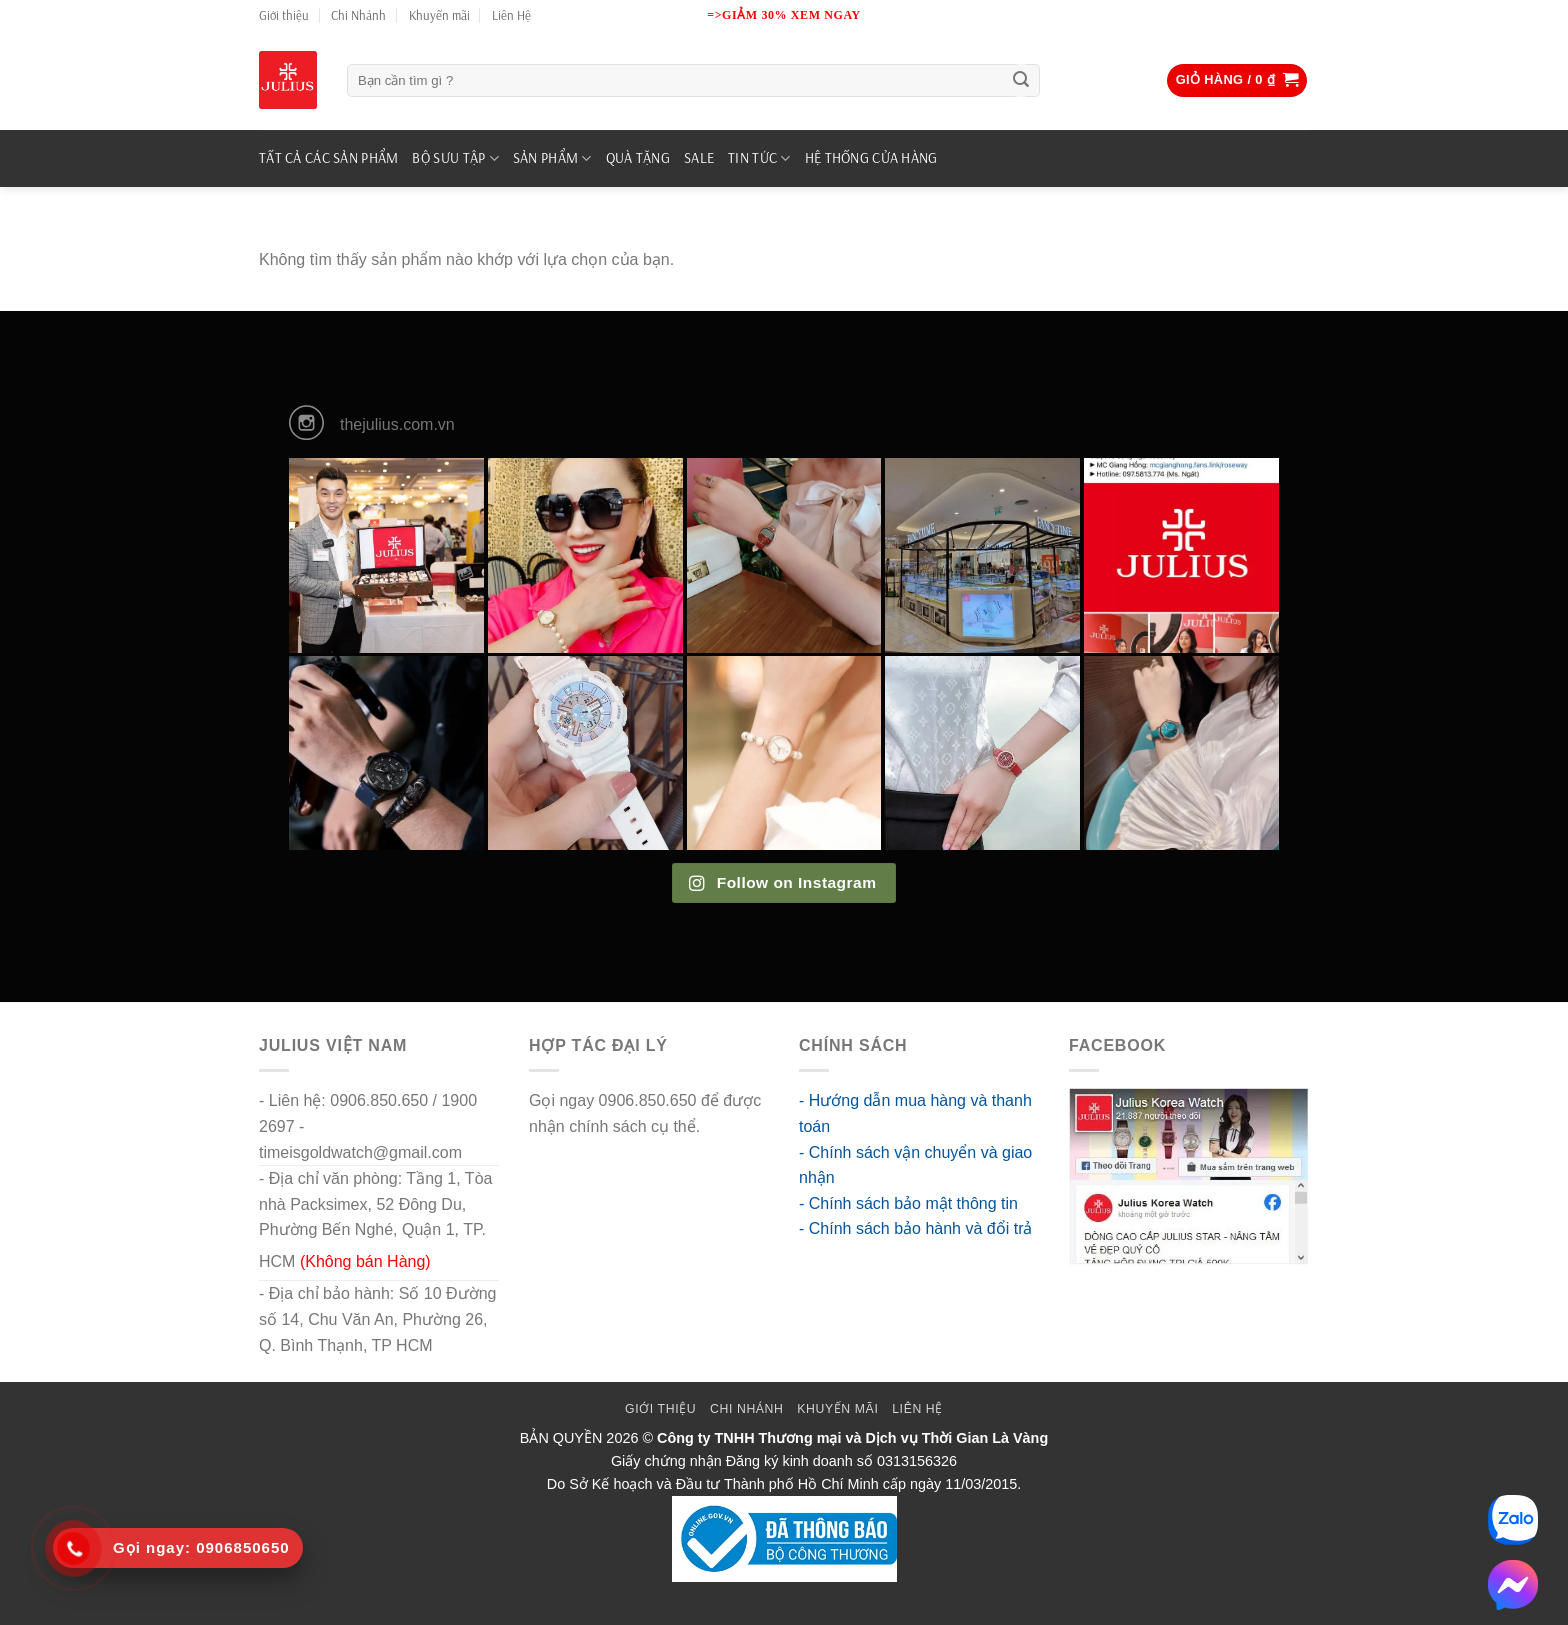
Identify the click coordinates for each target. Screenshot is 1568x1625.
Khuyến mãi (439, 15)
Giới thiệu (284, 15)
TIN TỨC (759, 158)
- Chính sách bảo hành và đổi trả (915, 1228)
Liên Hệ (511, 15)
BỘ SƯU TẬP (455, 158)
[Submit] (1021, 81)
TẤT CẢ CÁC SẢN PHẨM (328, 158)
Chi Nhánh (358, 15)
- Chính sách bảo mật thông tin (908, 1203)
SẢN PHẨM (552, 158)
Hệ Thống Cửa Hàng (871, 158)
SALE (699, 158)
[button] (1237, 80)
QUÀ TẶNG (638, 158)
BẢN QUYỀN (561, 1438)
